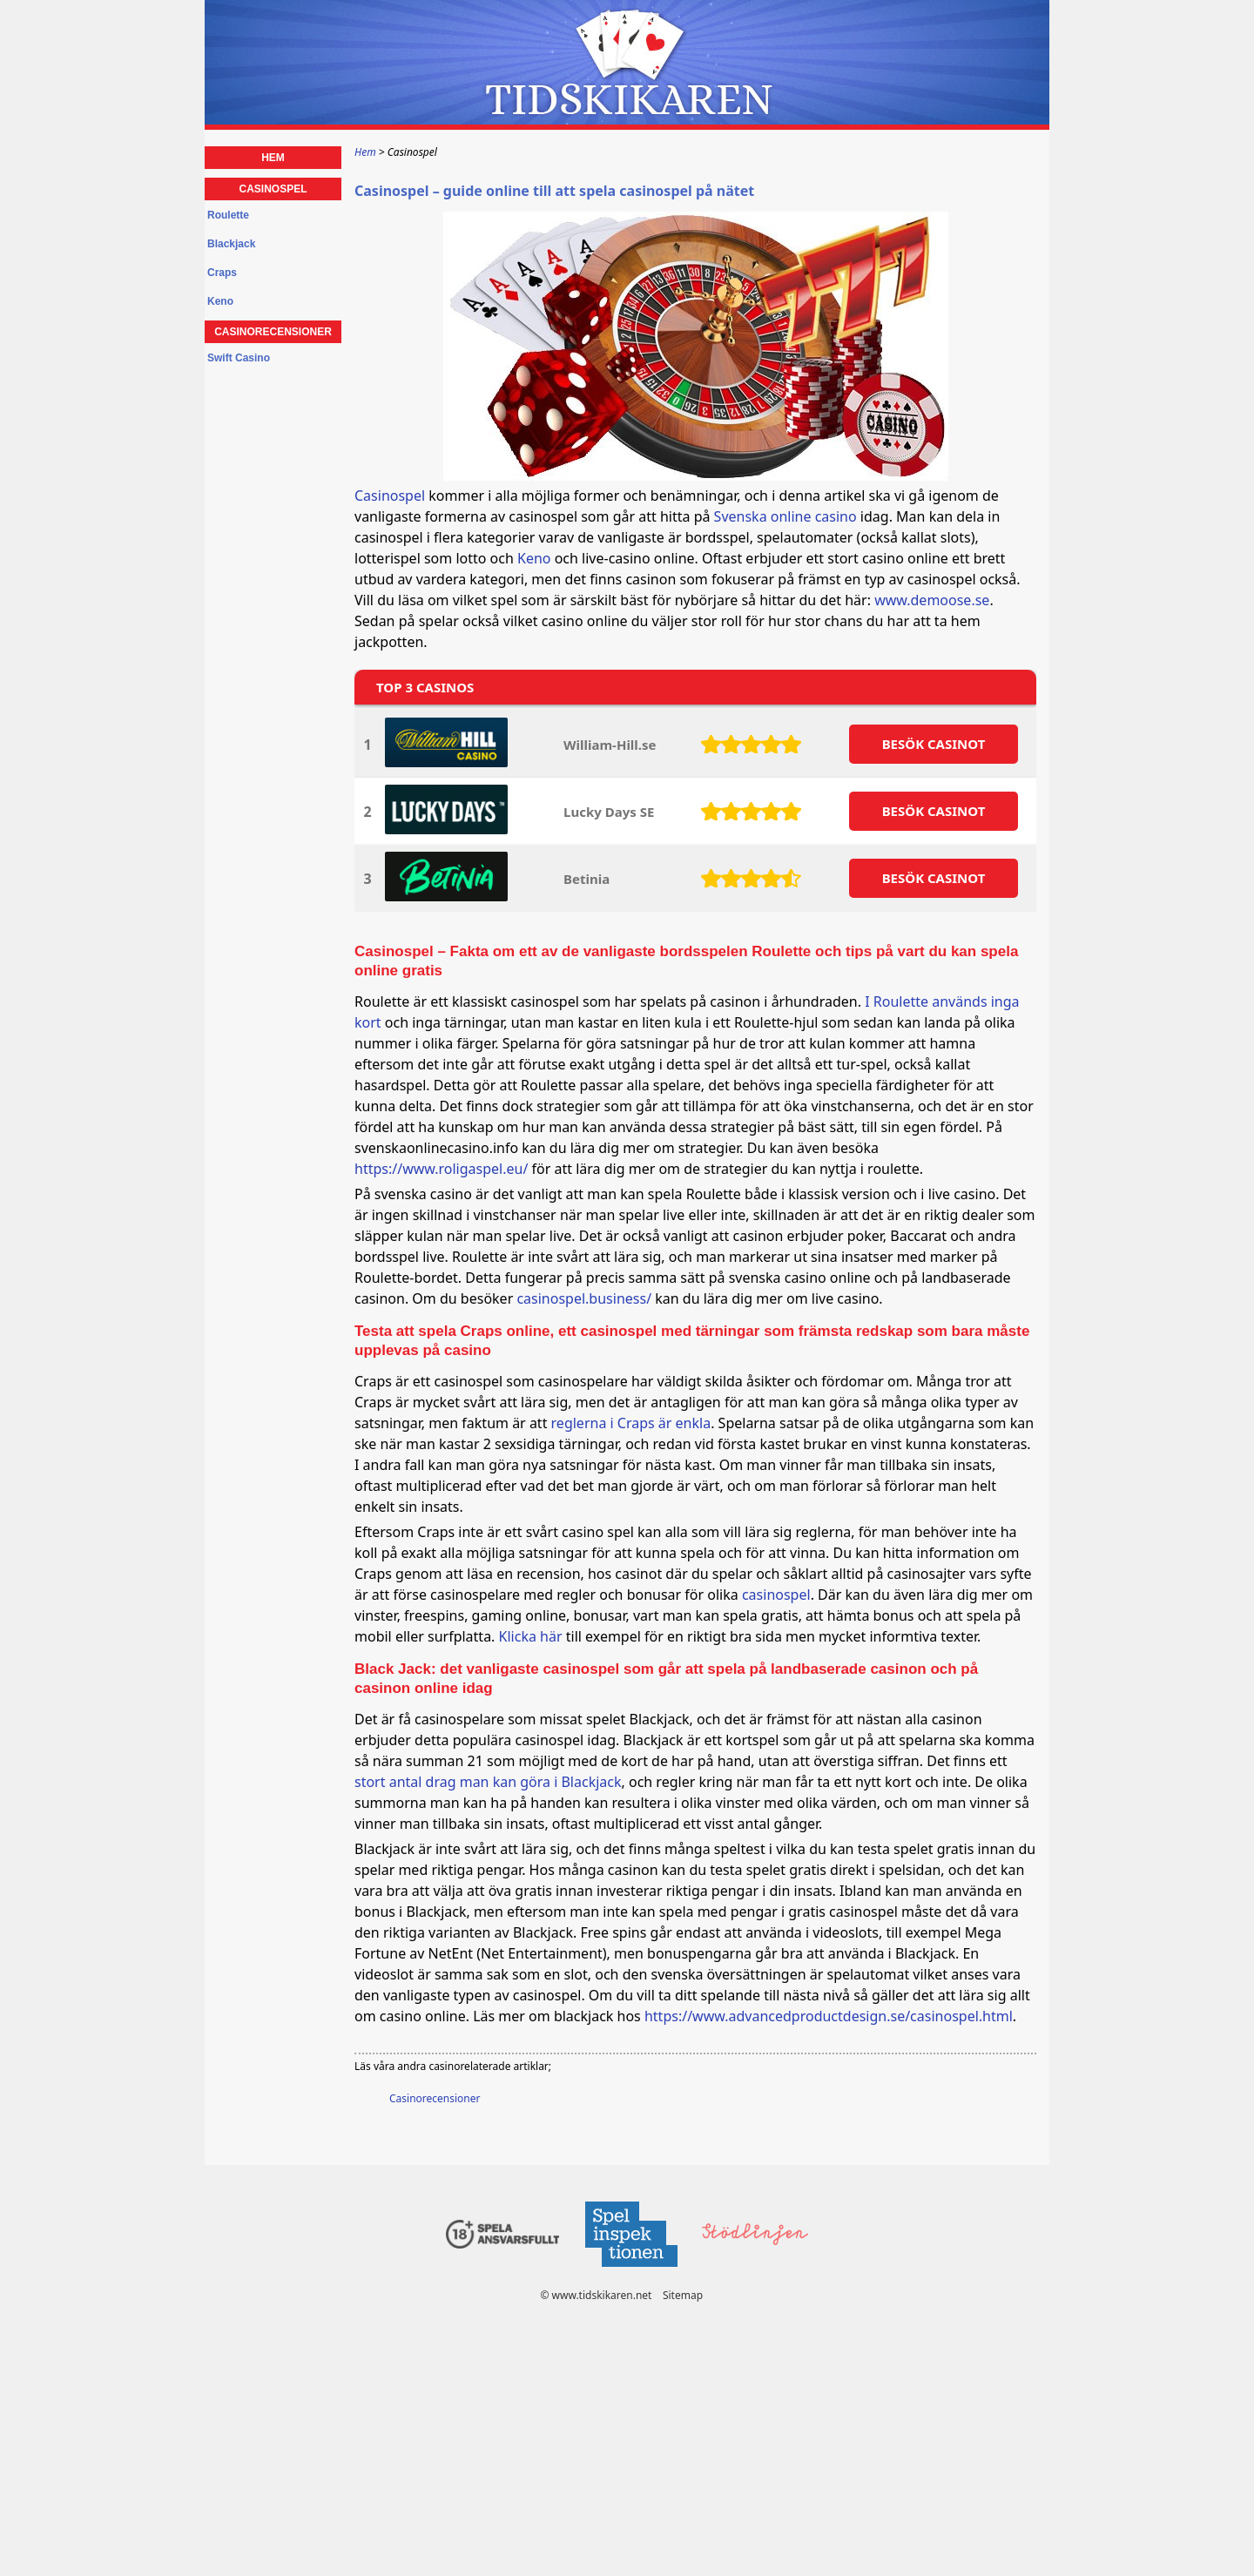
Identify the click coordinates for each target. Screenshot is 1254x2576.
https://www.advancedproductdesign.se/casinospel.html (828, 2016)
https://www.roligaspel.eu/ (441, 1168)
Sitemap (683, 2295)
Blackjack (231, 244)
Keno (534, 558)
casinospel (776, 1594)
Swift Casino (238, 358)
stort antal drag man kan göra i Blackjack (488, 1781)
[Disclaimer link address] (630, 2271)
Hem (273, 158)
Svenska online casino (785, 516)
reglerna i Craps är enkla (631, 1423)
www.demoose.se (931, 600)
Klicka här (531, 1636)
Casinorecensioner (435, 2098)
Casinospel (389, 495)
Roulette (228, 215)
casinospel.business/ (583, 1298)
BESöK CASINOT (934, 743)
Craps (222, 272)
